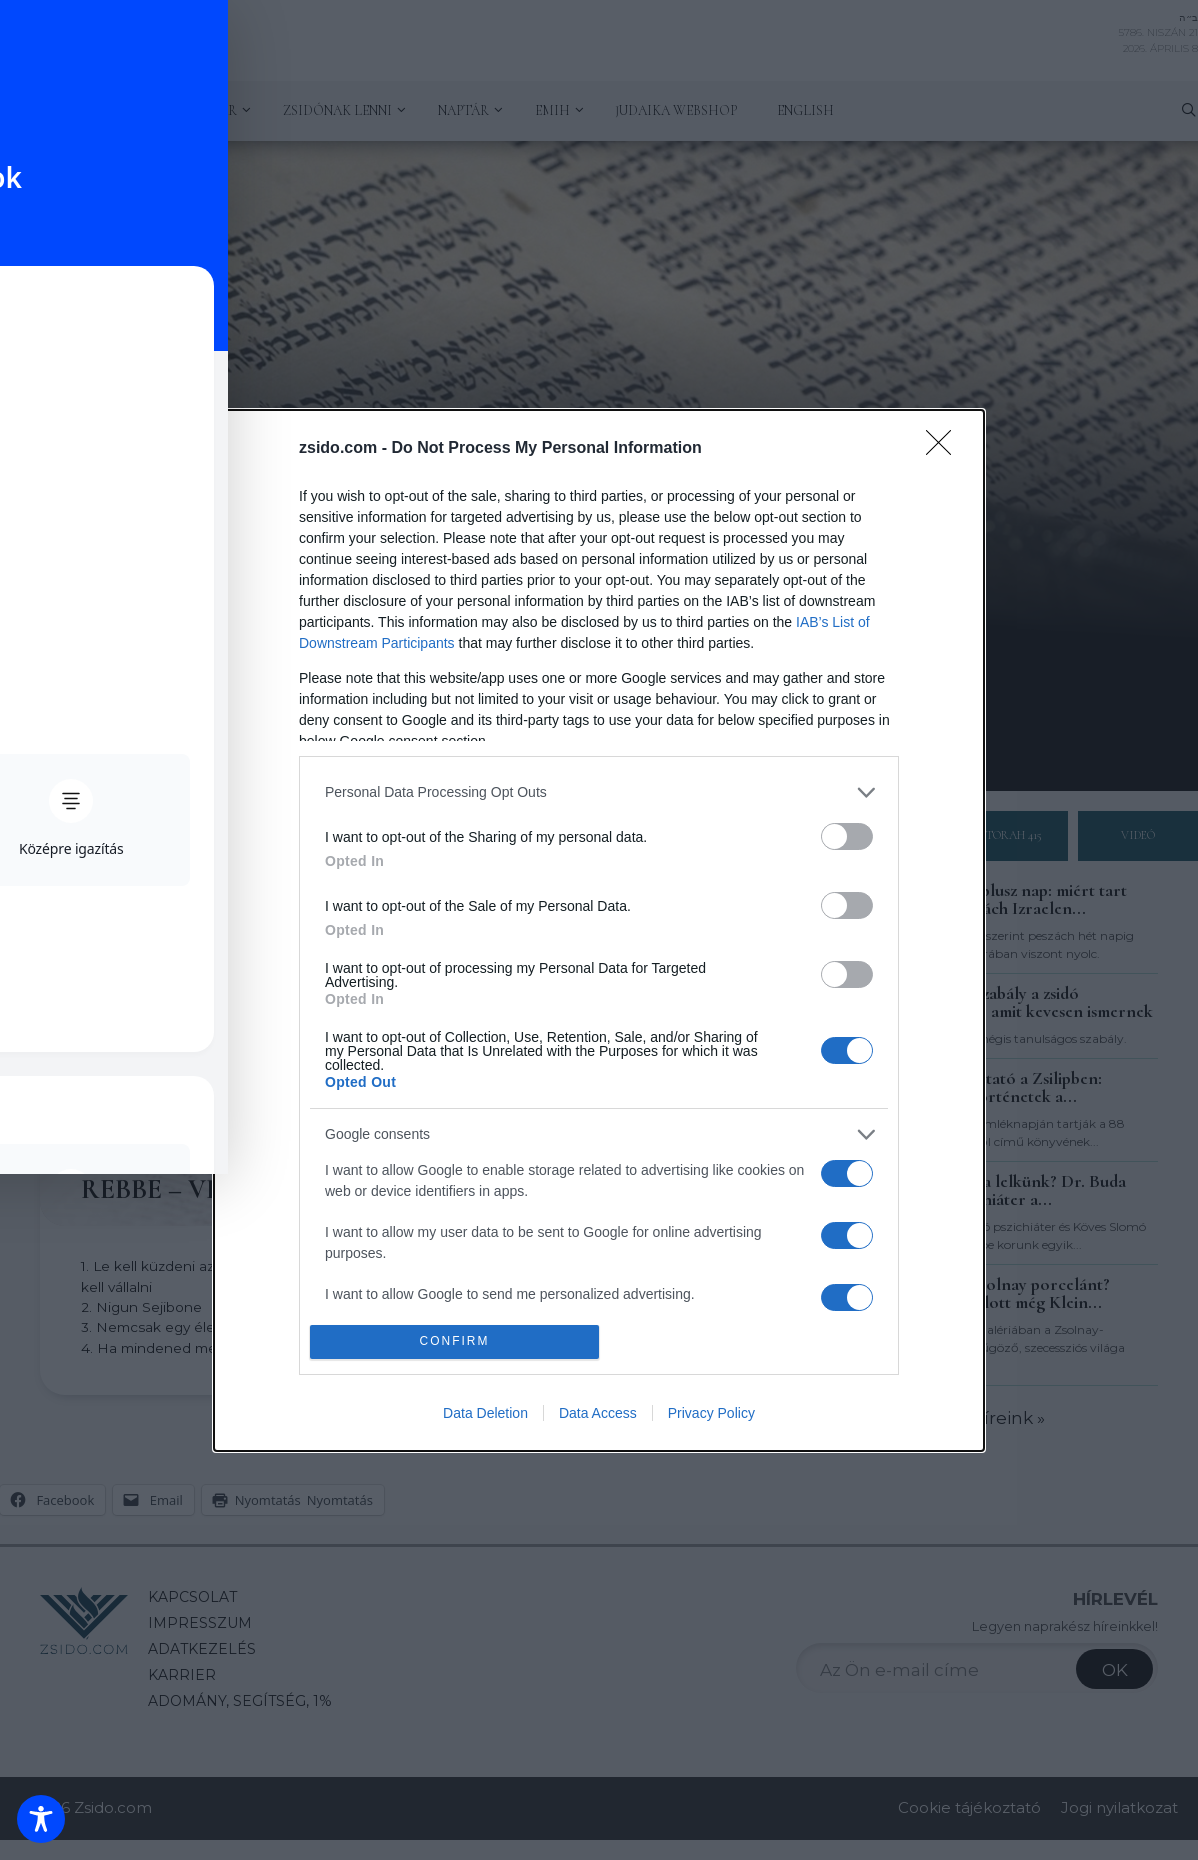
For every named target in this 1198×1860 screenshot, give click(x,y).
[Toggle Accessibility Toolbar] (41, 1819)
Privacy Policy (711, 1413)
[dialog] (599, 930)
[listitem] (599, 792)
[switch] (847, 836)
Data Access (598, 1413)
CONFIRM (454, 1341)
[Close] (945, 449)
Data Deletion (485, 1413)
